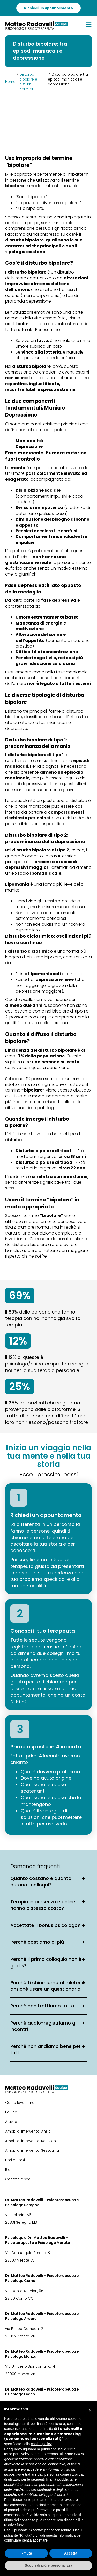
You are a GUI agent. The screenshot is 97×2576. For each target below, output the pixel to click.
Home (10, 81)
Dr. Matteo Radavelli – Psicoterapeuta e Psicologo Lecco (42, 2392)
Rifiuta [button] (26, 2553)
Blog (9, 2169)
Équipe (11, 2112)
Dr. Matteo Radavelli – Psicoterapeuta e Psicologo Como (42, 2278)
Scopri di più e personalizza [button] (48, 2565)
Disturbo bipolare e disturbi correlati (28, 82)
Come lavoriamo (19, 2102)
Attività (11, 2121)
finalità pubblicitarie (61, 2479)
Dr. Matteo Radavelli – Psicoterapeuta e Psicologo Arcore (42, 2316)
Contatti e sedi (18, 2179)
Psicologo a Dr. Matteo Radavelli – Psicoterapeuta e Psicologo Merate (37, 2240)
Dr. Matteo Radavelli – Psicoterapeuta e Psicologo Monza (42, 2354)
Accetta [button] (70, 2553)
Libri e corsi (15, 2160)
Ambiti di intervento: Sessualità (32, 2150)
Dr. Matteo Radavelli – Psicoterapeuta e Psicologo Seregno (42, 2202)
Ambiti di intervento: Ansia (28, 2131)
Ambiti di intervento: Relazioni (31, 2141)
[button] (90, 2409)
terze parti (12, 2454)
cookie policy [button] (41, 2444)
